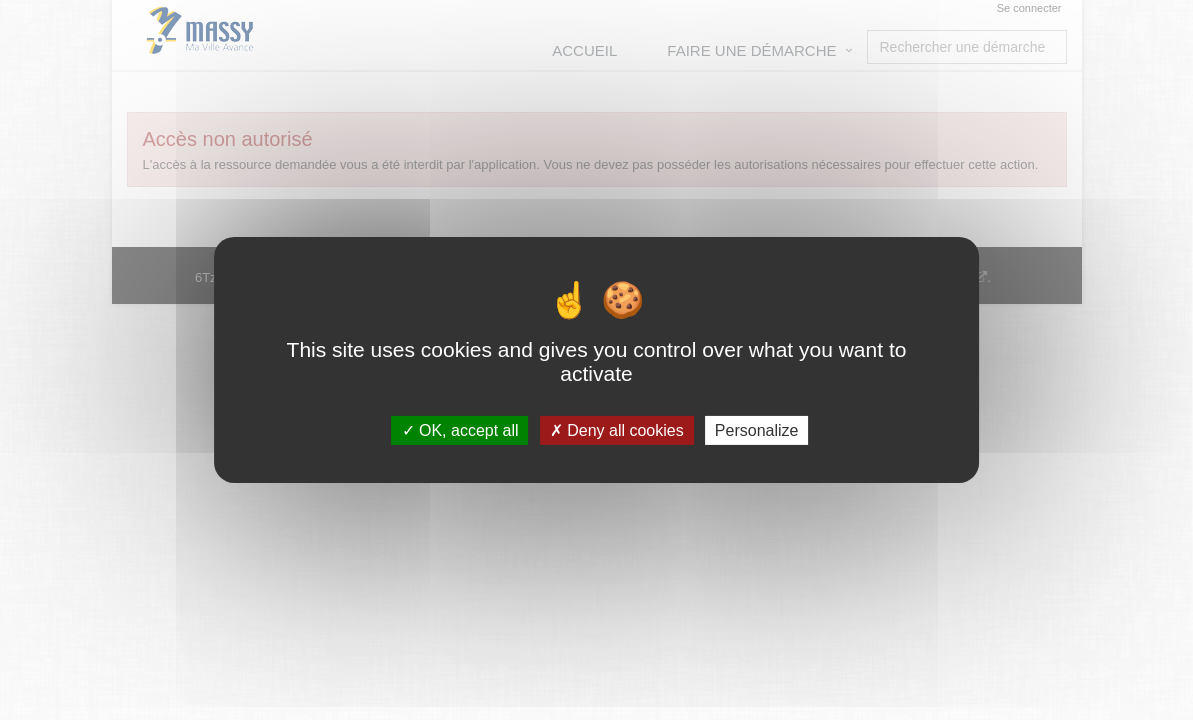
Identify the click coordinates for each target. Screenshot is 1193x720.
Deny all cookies (617, 430)
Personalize (757, 430)
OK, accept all (460, 430)
